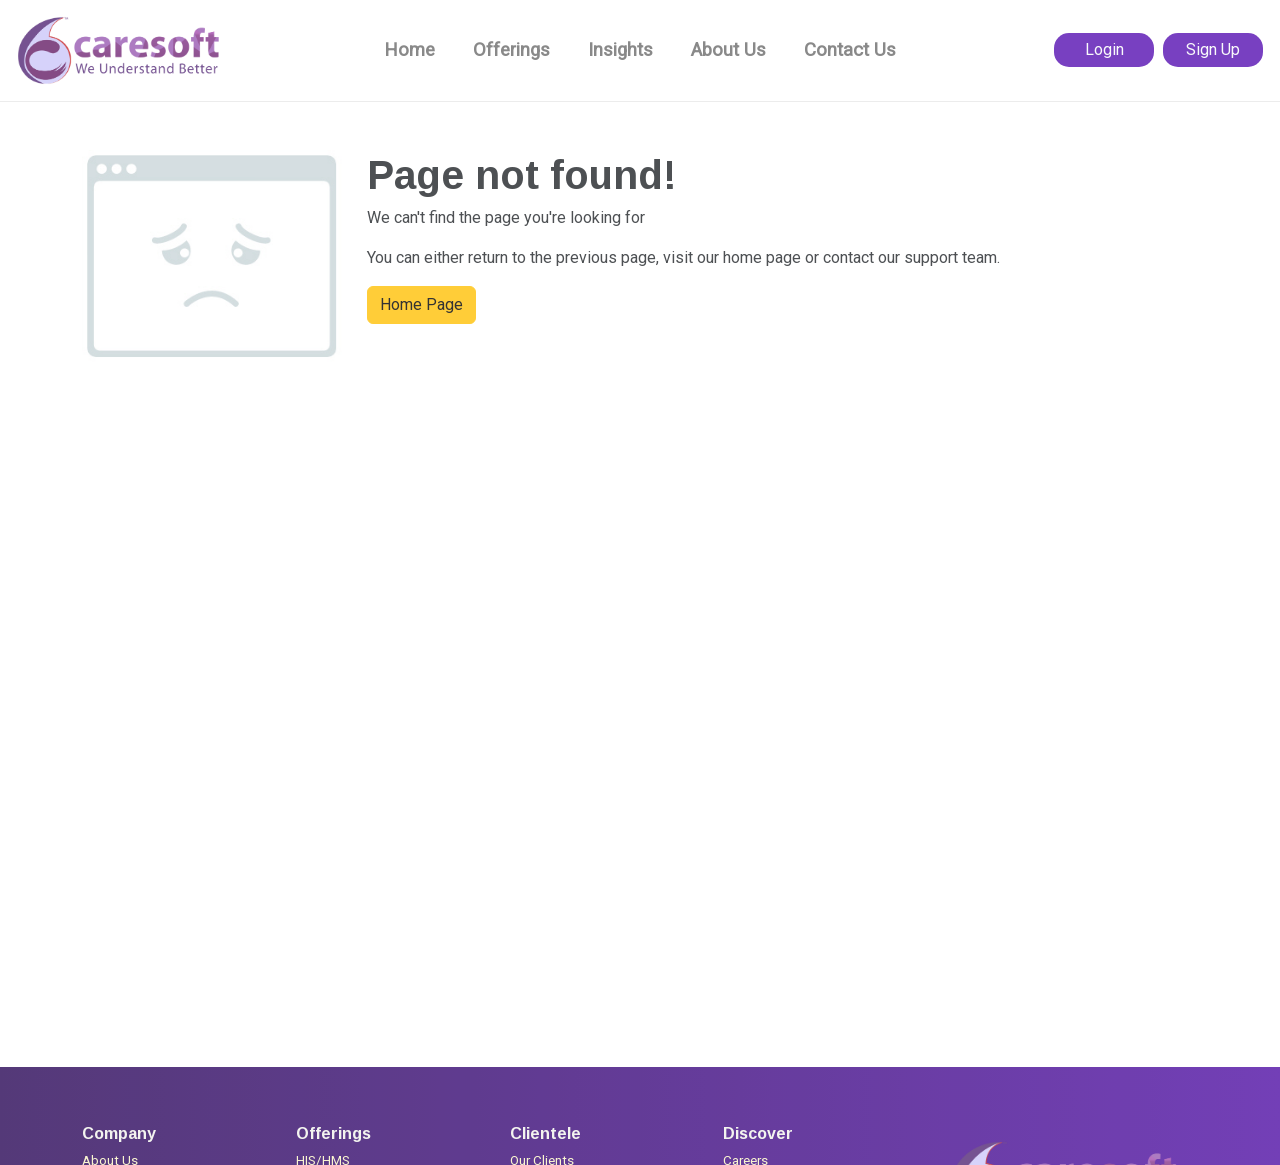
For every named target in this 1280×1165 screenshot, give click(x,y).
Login (1104, 49)
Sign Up (1213, 49)
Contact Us (850, 50)
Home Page (421, 304)
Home (409, 50)
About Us (728, 50)
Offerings (511, 50)
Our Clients (542, 1148)
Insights (620, 50)
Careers (745, 1148)
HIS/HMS (323, 1148)
